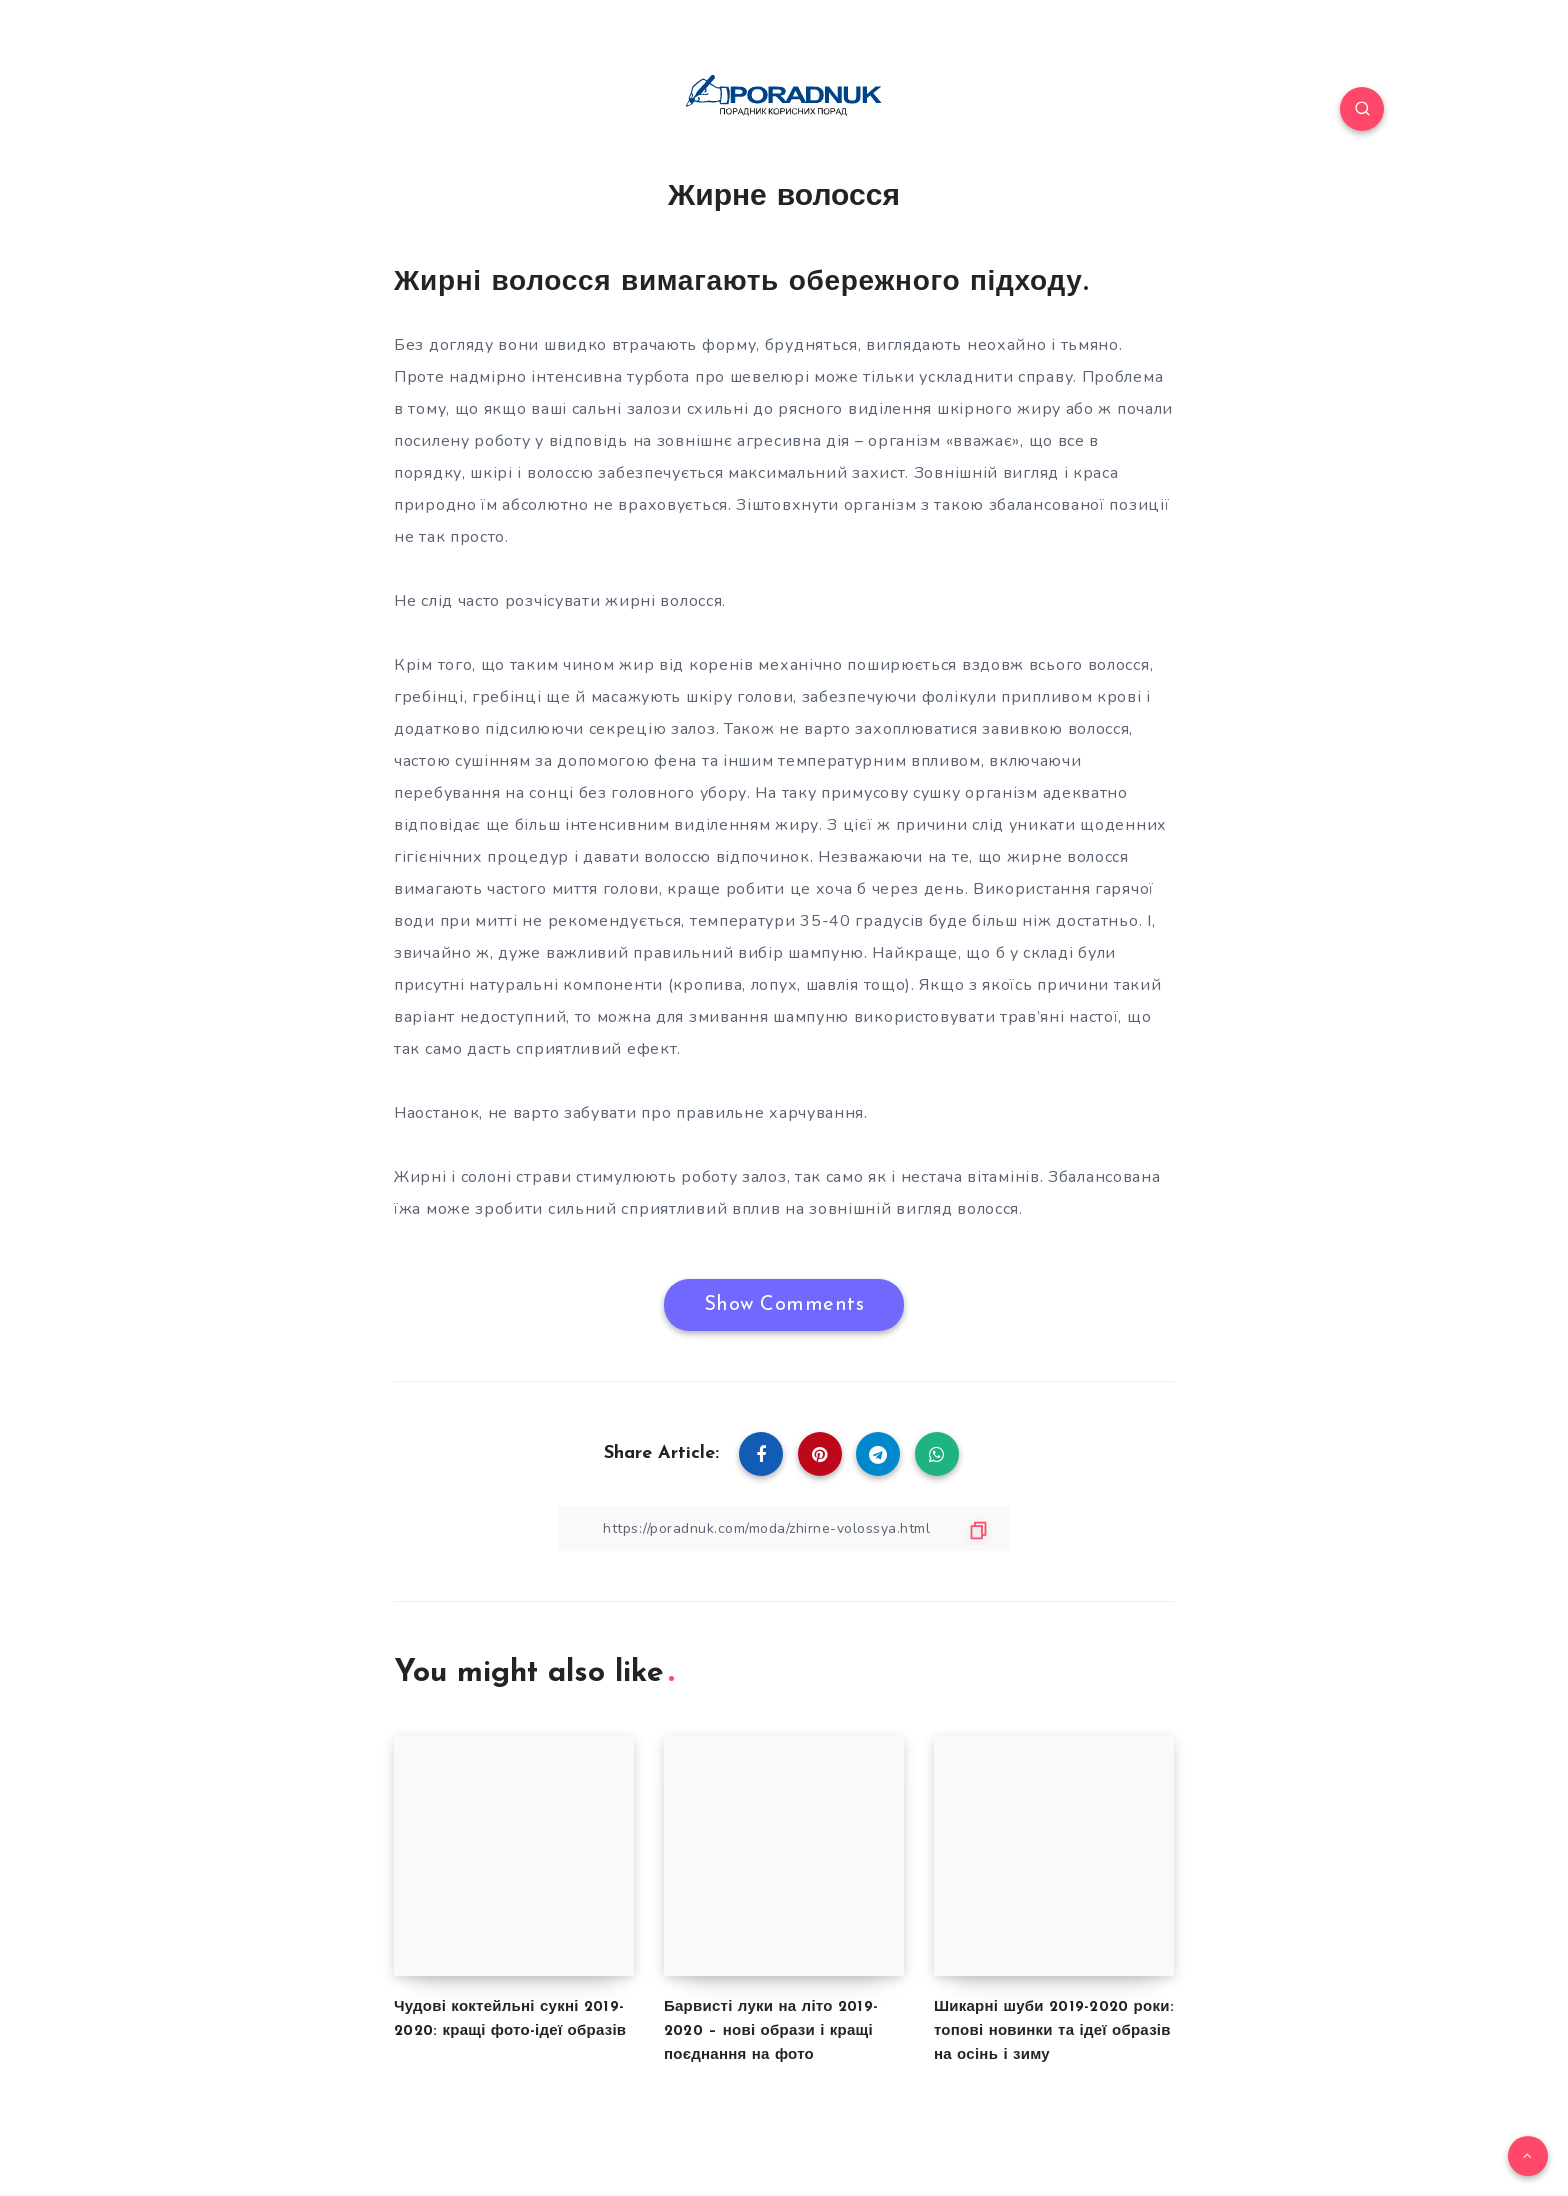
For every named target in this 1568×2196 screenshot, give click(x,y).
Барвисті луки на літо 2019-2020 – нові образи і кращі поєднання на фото (771, 2031)
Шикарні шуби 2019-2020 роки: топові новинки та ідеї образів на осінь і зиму (1054, 2031)
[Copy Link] (784, 1528)
